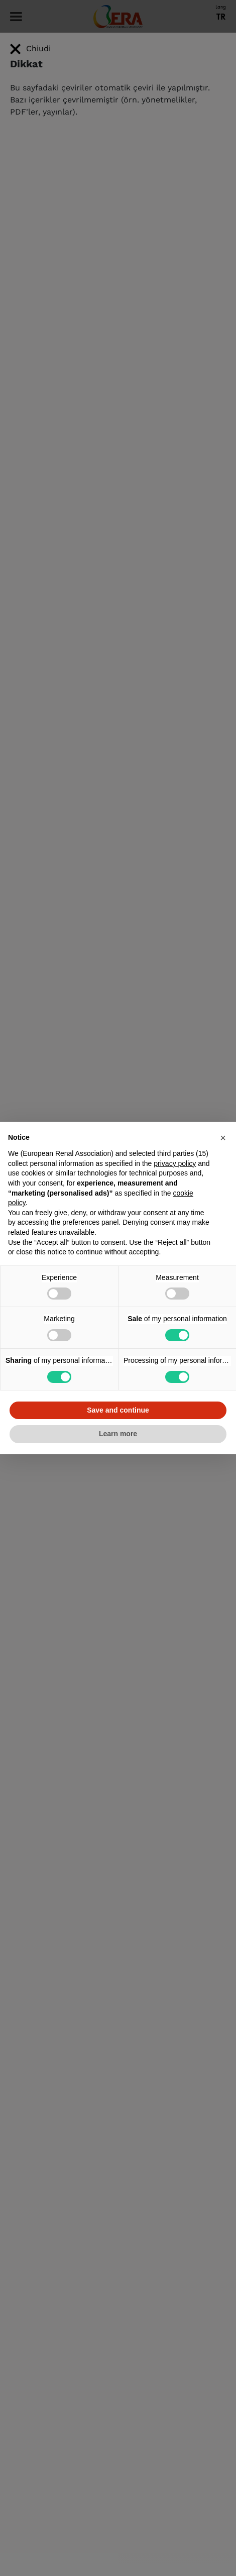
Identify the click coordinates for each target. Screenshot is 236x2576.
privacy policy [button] (175, 1163)
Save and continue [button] (118, 1410)
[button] (223, 1138)
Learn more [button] (118, 1434)
